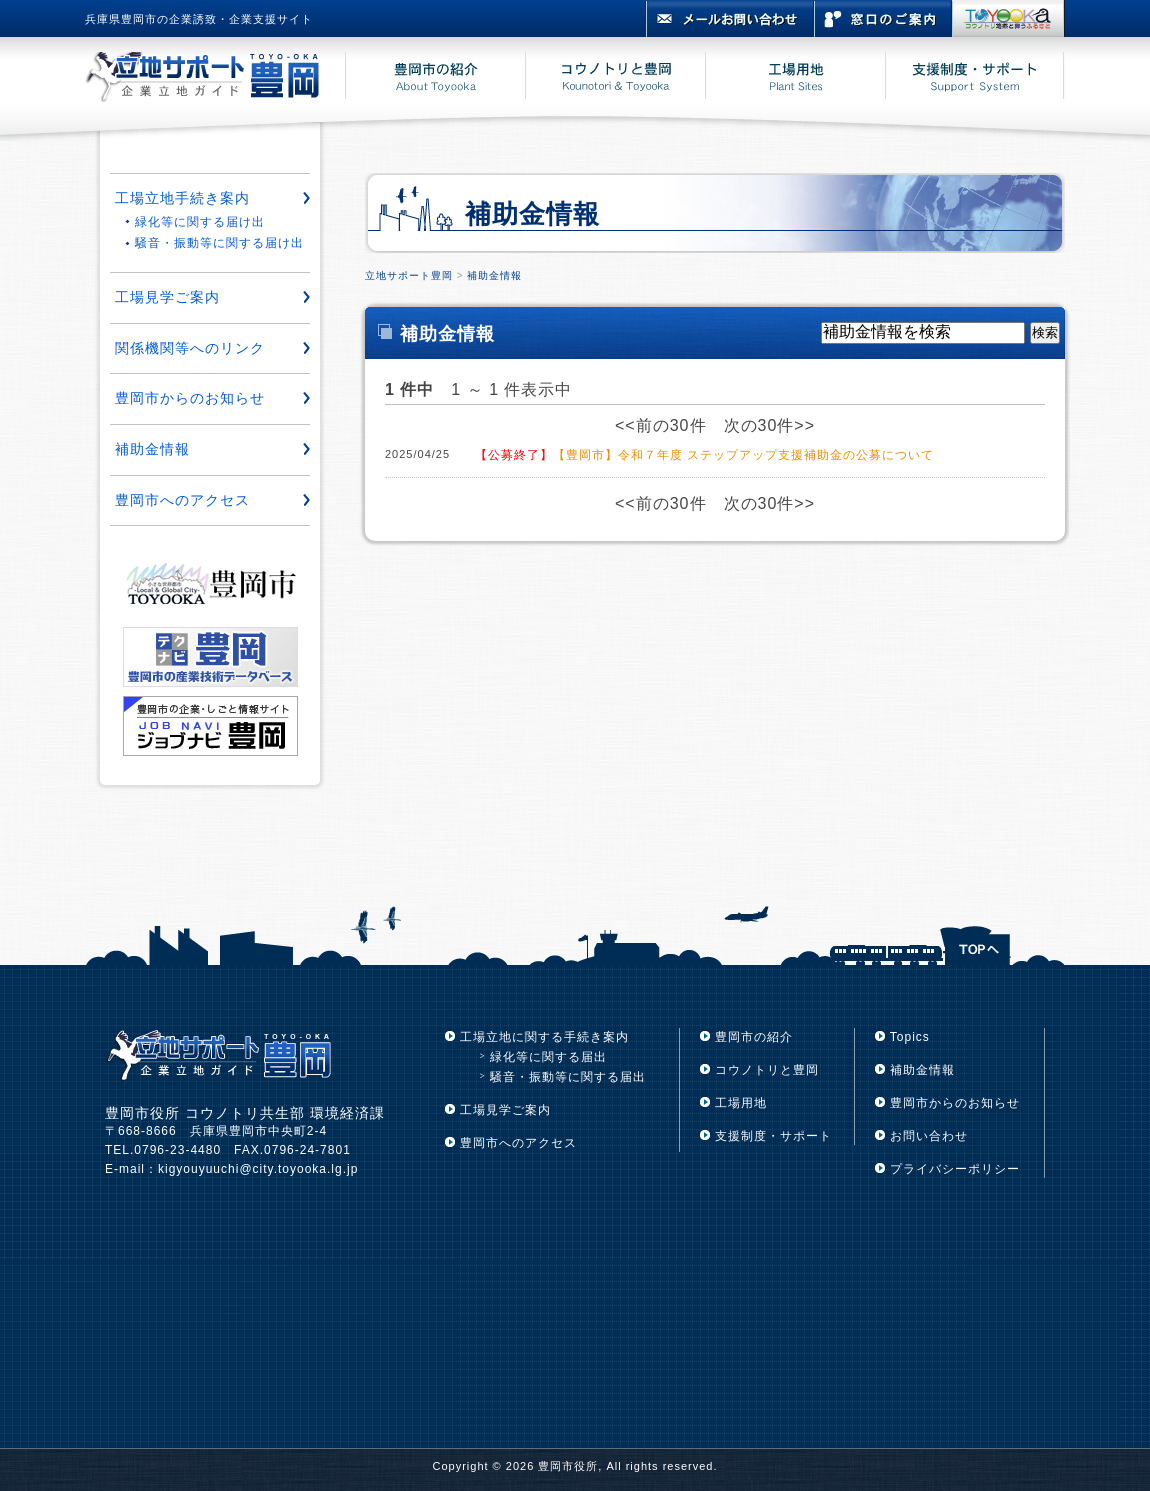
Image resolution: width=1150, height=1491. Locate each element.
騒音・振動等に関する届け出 (219, 243)
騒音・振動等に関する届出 (568, 1077)
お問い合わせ (929, 1136)
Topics (910, 1037)
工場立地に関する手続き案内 (544, 1037)
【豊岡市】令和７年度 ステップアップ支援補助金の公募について (704, 455)
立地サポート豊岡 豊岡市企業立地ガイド (215, 79)
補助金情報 (494, 275)
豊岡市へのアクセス (182, 500)
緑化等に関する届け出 (200, 222)
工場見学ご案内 (167, 297)
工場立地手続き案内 (182, 198)
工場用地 (741, 1103)
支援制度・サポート (773, 1136)
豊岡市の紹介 (754, 1037)
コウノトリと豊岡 (767, 1070)
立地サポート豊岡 (409, 275)
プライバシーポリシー (955, 1169)
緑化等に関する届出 (548, 1057)
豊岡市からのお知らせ (190, 398)
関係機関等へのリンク (190, 348)
